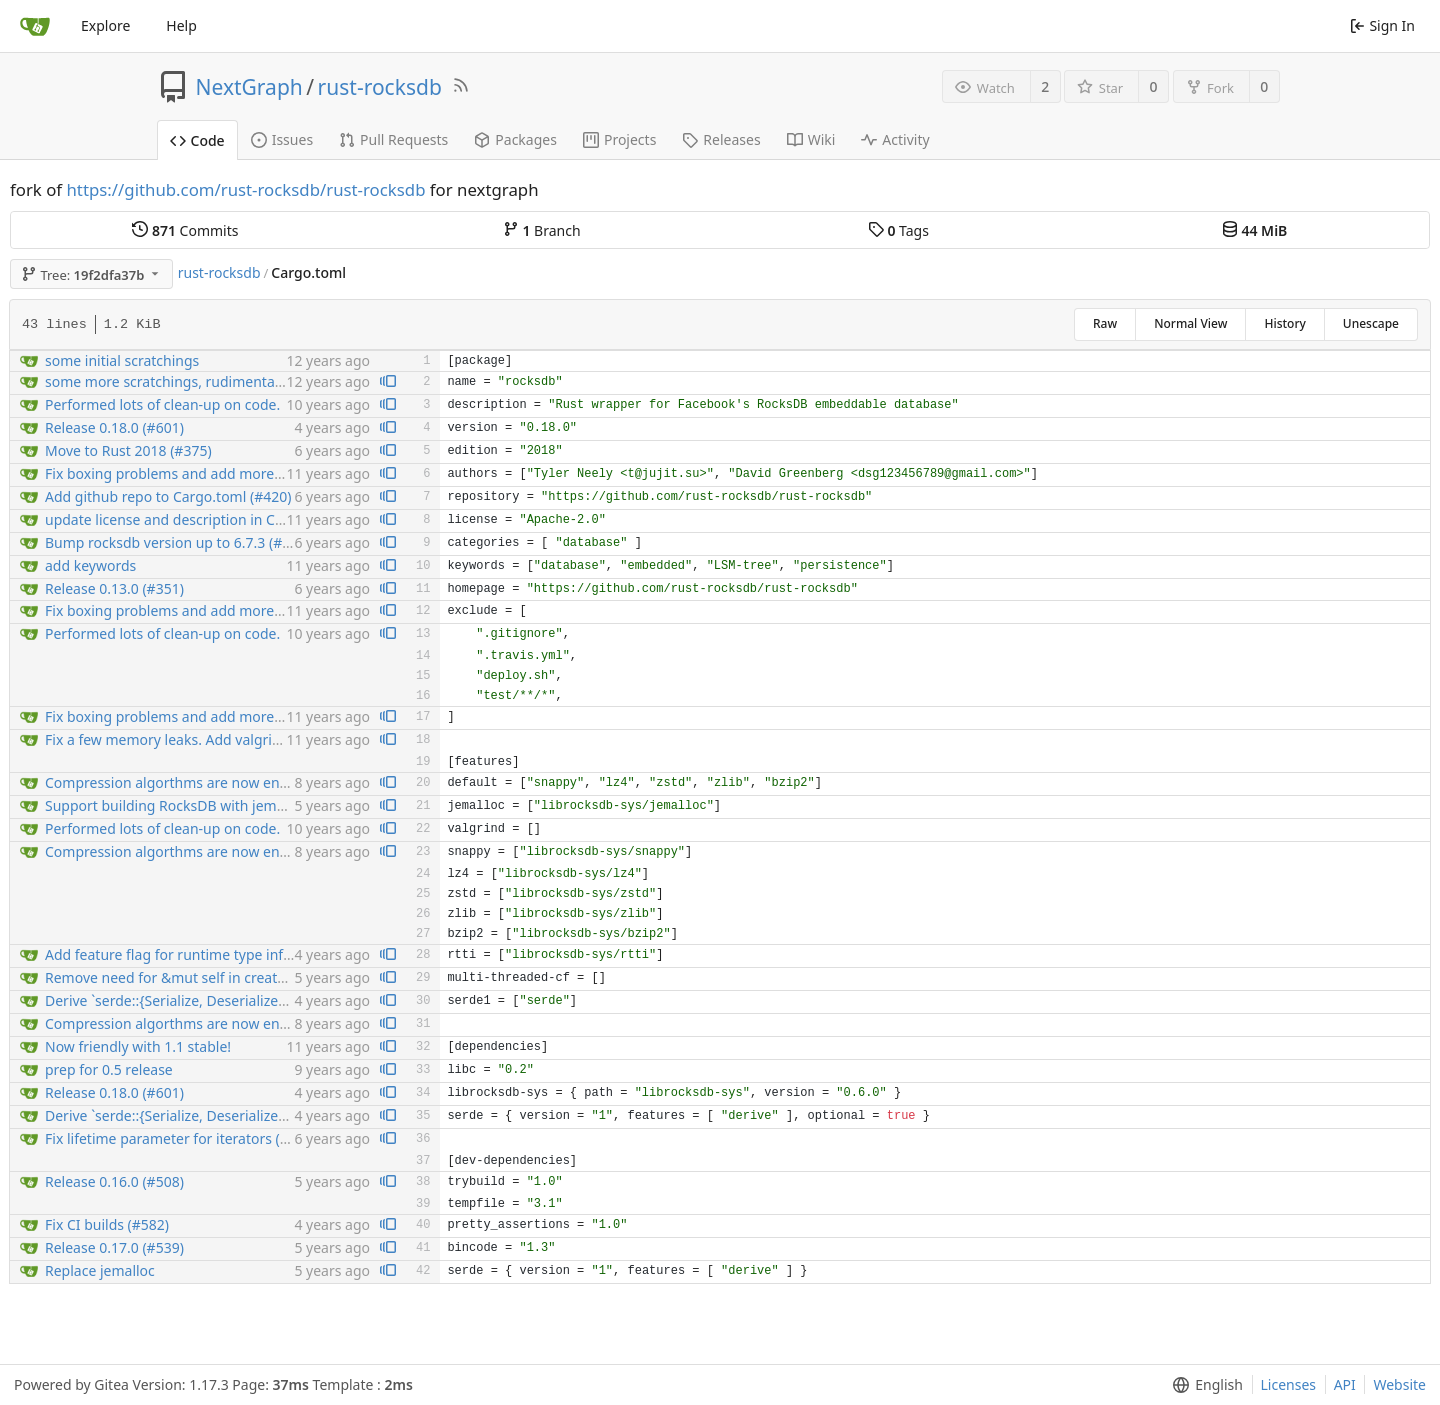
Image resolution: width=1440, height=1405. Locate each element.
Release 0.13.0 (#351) (114, 588)
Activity (895, 139)
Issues (282, 139)
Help (181, 25)
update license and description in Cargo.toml (192, 519)
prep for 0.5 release (109, 1069)
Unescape (1371, 323)
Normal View (1190, 323)
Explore (105, 25)
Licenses (1289, 1384)
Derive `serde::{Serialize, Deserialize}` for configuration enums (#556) (270, 1000)
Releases (721, 139)
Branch (542, 230)
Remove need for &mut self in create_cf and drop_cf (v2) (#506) (250, 977)
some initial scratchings (122, 360)
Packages (515, 139)
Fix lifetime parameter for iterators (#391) (181, 1138)
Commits (185, 230)
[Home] (35, 26)
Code (197, 140)
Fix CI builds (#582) (107, 1224)
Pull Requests (393, 139)
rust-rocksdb (380, 87)
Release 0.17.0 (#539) (114, 1247)
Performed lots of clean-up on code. (162, 404)
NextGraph (249, 87)
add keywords (90, 565)
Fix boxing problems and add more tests (177, 473)
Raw (1105, 323)
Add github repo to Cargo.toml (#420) (168, 496)
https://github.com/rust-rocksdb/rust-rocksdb (245, 189)
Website (1399, 1384)
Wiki (811, 139)
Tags (898, 230)
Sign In (1382, 25)
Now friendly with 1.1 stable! (138, 1046)
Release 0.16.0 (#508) (114, 1181)
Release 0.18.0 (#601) (114, 427)
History (1284, 323)
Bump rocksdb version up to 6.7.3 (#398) (177, 542)
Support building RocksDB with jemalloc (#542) (198, 805)
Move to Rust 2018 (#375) (128, 450)
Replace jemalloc (100, 1270)
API (1345, 1384)
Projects (619, 139)
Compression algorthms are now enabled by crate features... (243, 782)
